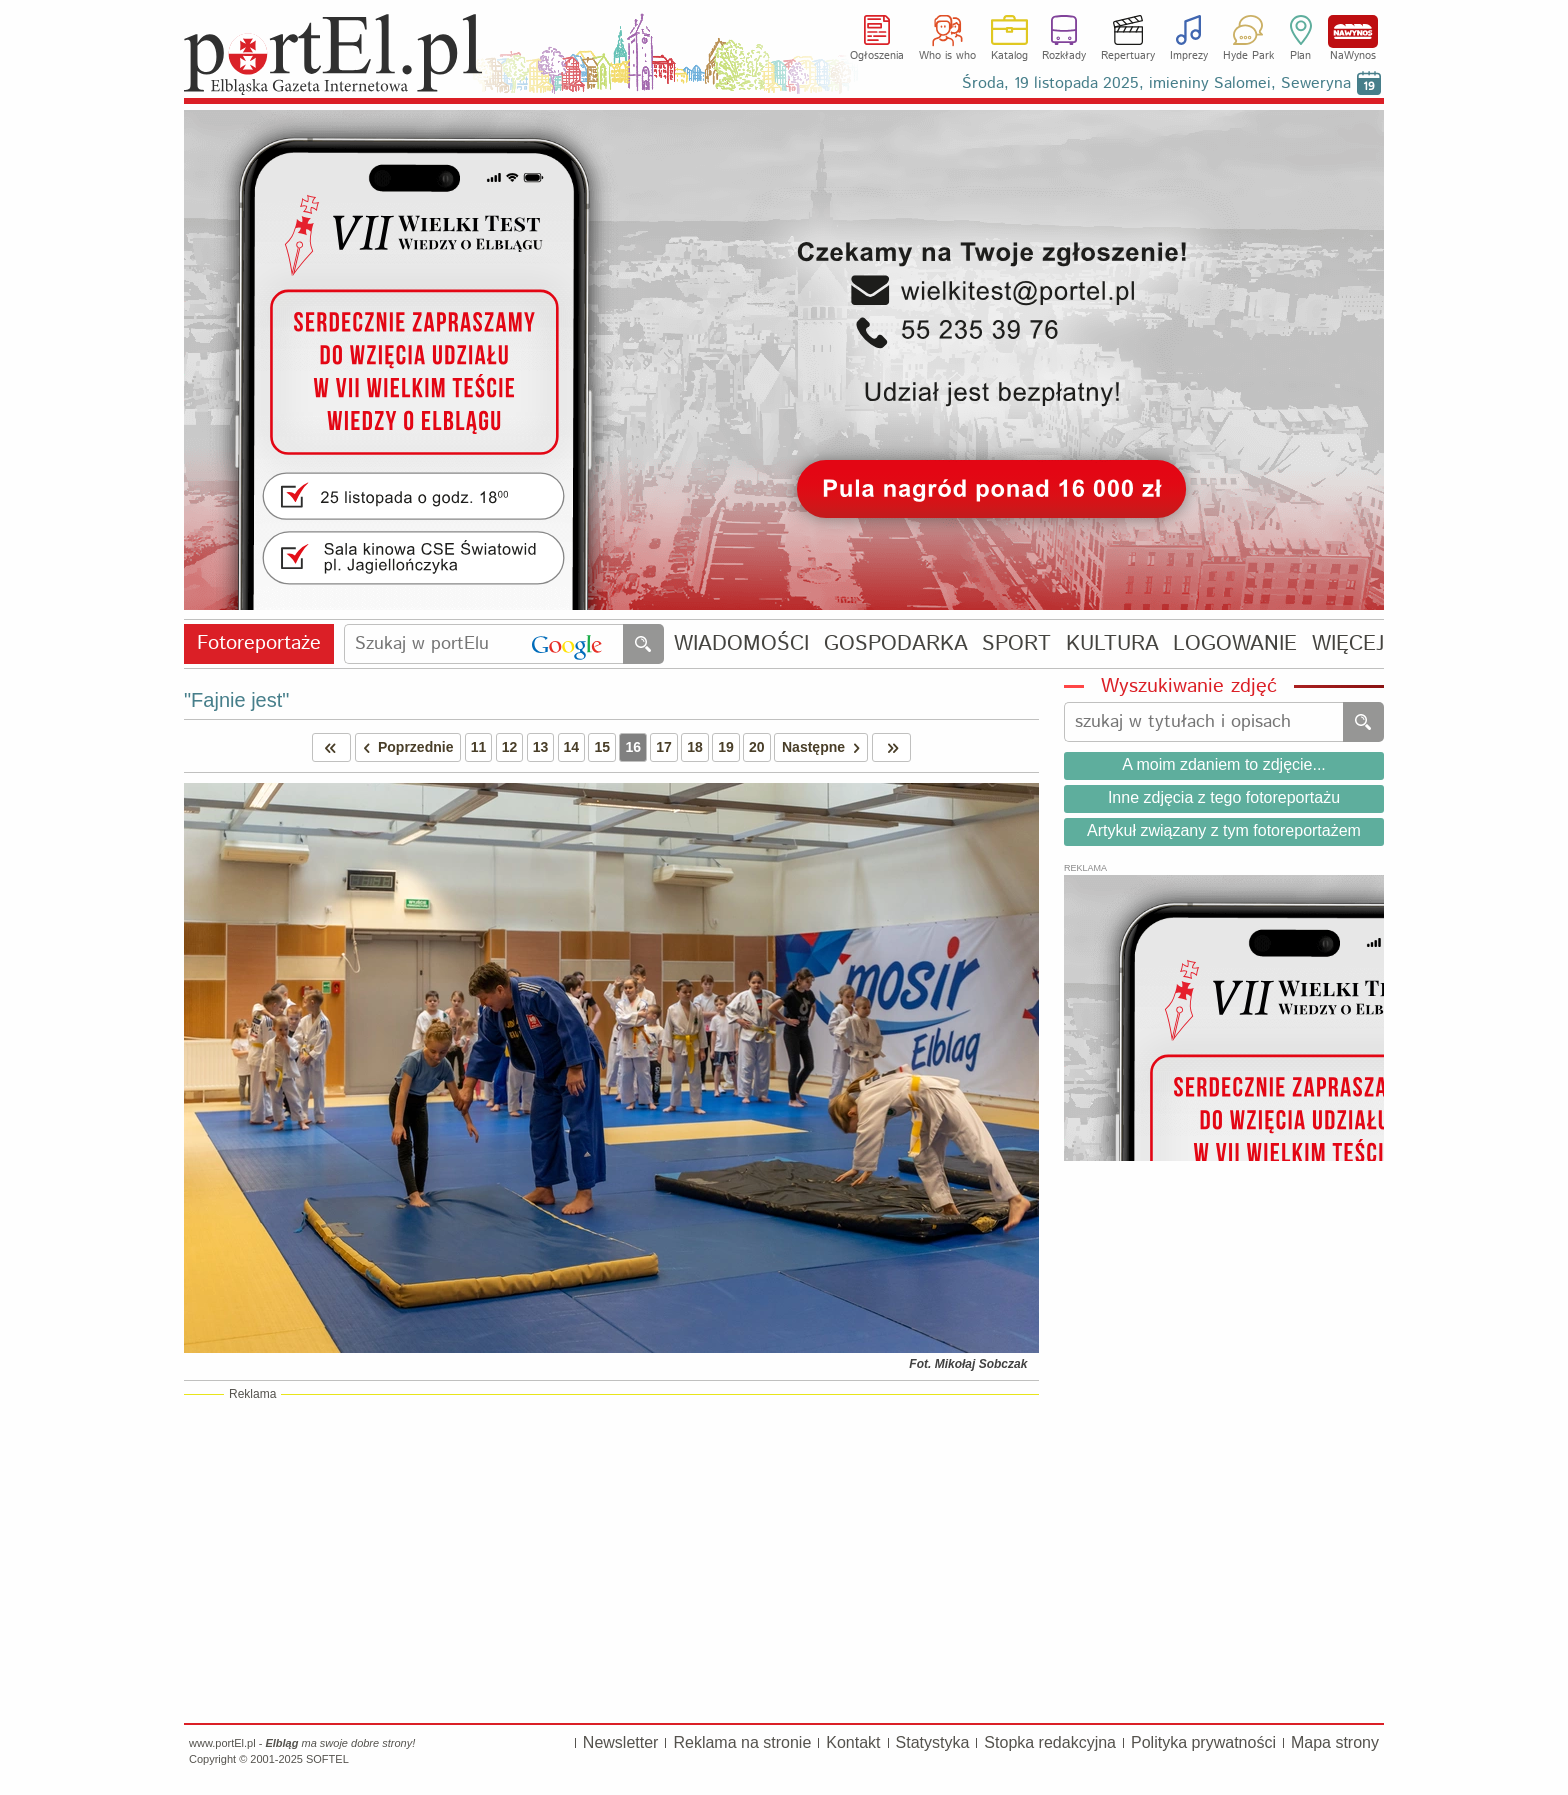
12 (510, 747)
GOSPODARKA (896, 644)
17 (664, 747)
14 (572, 747)
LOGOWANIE (1235, 644)
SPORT (1016, 644)
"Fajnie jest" (236, 700)
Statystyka (933, 1742)
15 (602, 747)
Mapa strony (1335, 1742)
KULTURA (1112, 644)
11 (479, 747)
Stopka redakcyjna (1050, 1742)
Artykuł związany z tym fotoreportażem (1224, 830)
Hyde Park (1248, 56)
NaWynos (1353, 31)
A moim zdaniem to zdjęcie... (1224, 764)
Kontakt (853, 1742)
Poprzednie (405, 747)
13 (541, 747)
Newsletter (621, 1742)
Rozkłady (1064, 56)
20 (757, 747)
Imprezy (1189, 56)
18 (695, 747)
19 (726, 747)
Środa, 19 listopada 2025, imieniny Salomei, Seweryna (1156, 83)
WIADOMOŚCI (741, 644)
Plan (1300, 56)
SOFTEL (327, 1759)
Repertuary (1128, 56)
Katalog (1009, 56)
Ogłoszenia (877, 56)
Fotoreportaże (259, 643)
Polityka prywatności (1203, 1742)
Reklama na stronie (742, 1742)
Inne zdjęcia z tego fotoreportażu (1224, 797)
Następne (824, 747)
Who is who (947, 56)
